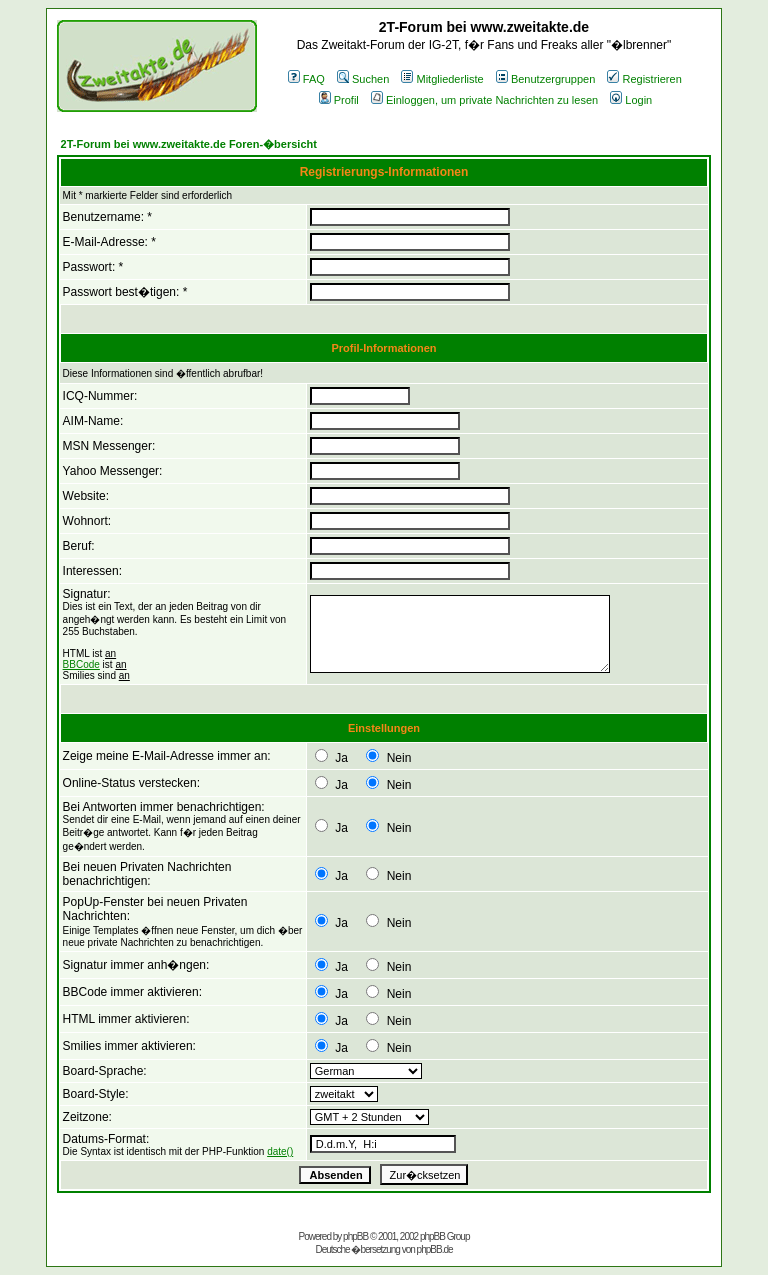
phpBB (355, 1236)
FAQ (306, 79)
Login (631, 100)
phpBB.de (435, 1249)
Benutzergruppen (545, 79)
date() (280, 1151)
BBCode (81, 664)
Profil (339, 100)
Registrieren (644, 79)
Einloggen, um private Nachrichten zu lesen (484, 100)
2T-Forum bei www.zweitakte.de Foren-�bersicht (189, 144)
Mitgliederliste (442, 79)
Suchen (363, 79)
